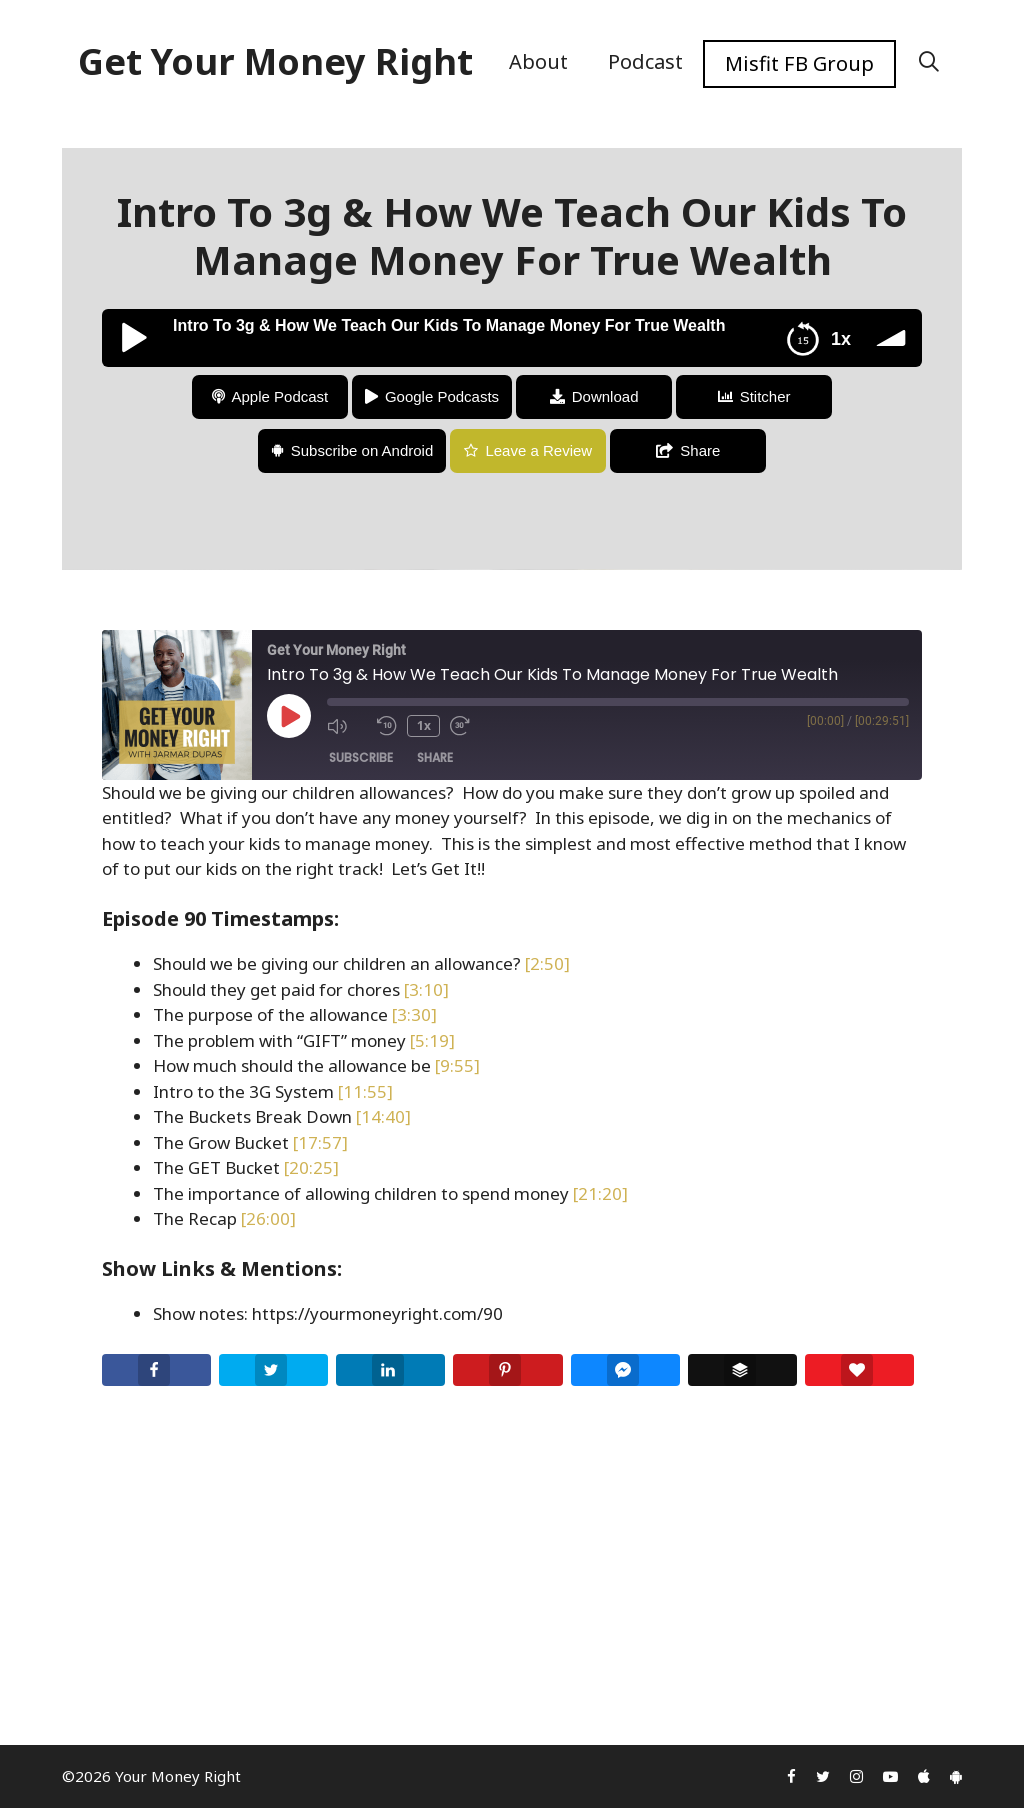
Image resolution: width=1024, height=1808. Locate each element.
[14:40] (383, 1116)
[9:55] (457, 1065)
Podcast (645, 61)
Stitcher (765, 396)
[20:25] (311, 1167)
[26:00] (268, 1218)
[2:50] (547, 963)
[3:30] (414, 1014)
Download (605, 396)
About (538, 61)
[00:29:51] (882, 721)
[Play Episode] (289, 716)
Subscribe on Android (362, 450)
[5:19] (432, 1040)
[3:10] (426, 989)
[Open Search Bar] (929, 62)
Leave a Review (538, 450)
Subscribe (361, 757)
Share (700, 450)
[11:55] (365, 1091)
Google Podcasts (442, 396)
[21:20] (600, 1193)
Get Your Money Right (275, 61)
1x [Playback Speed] (424, 725)
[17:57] (320, 1142)
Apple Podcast (280, 396)
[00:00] (825, 721)
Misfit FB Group (799, 63)
